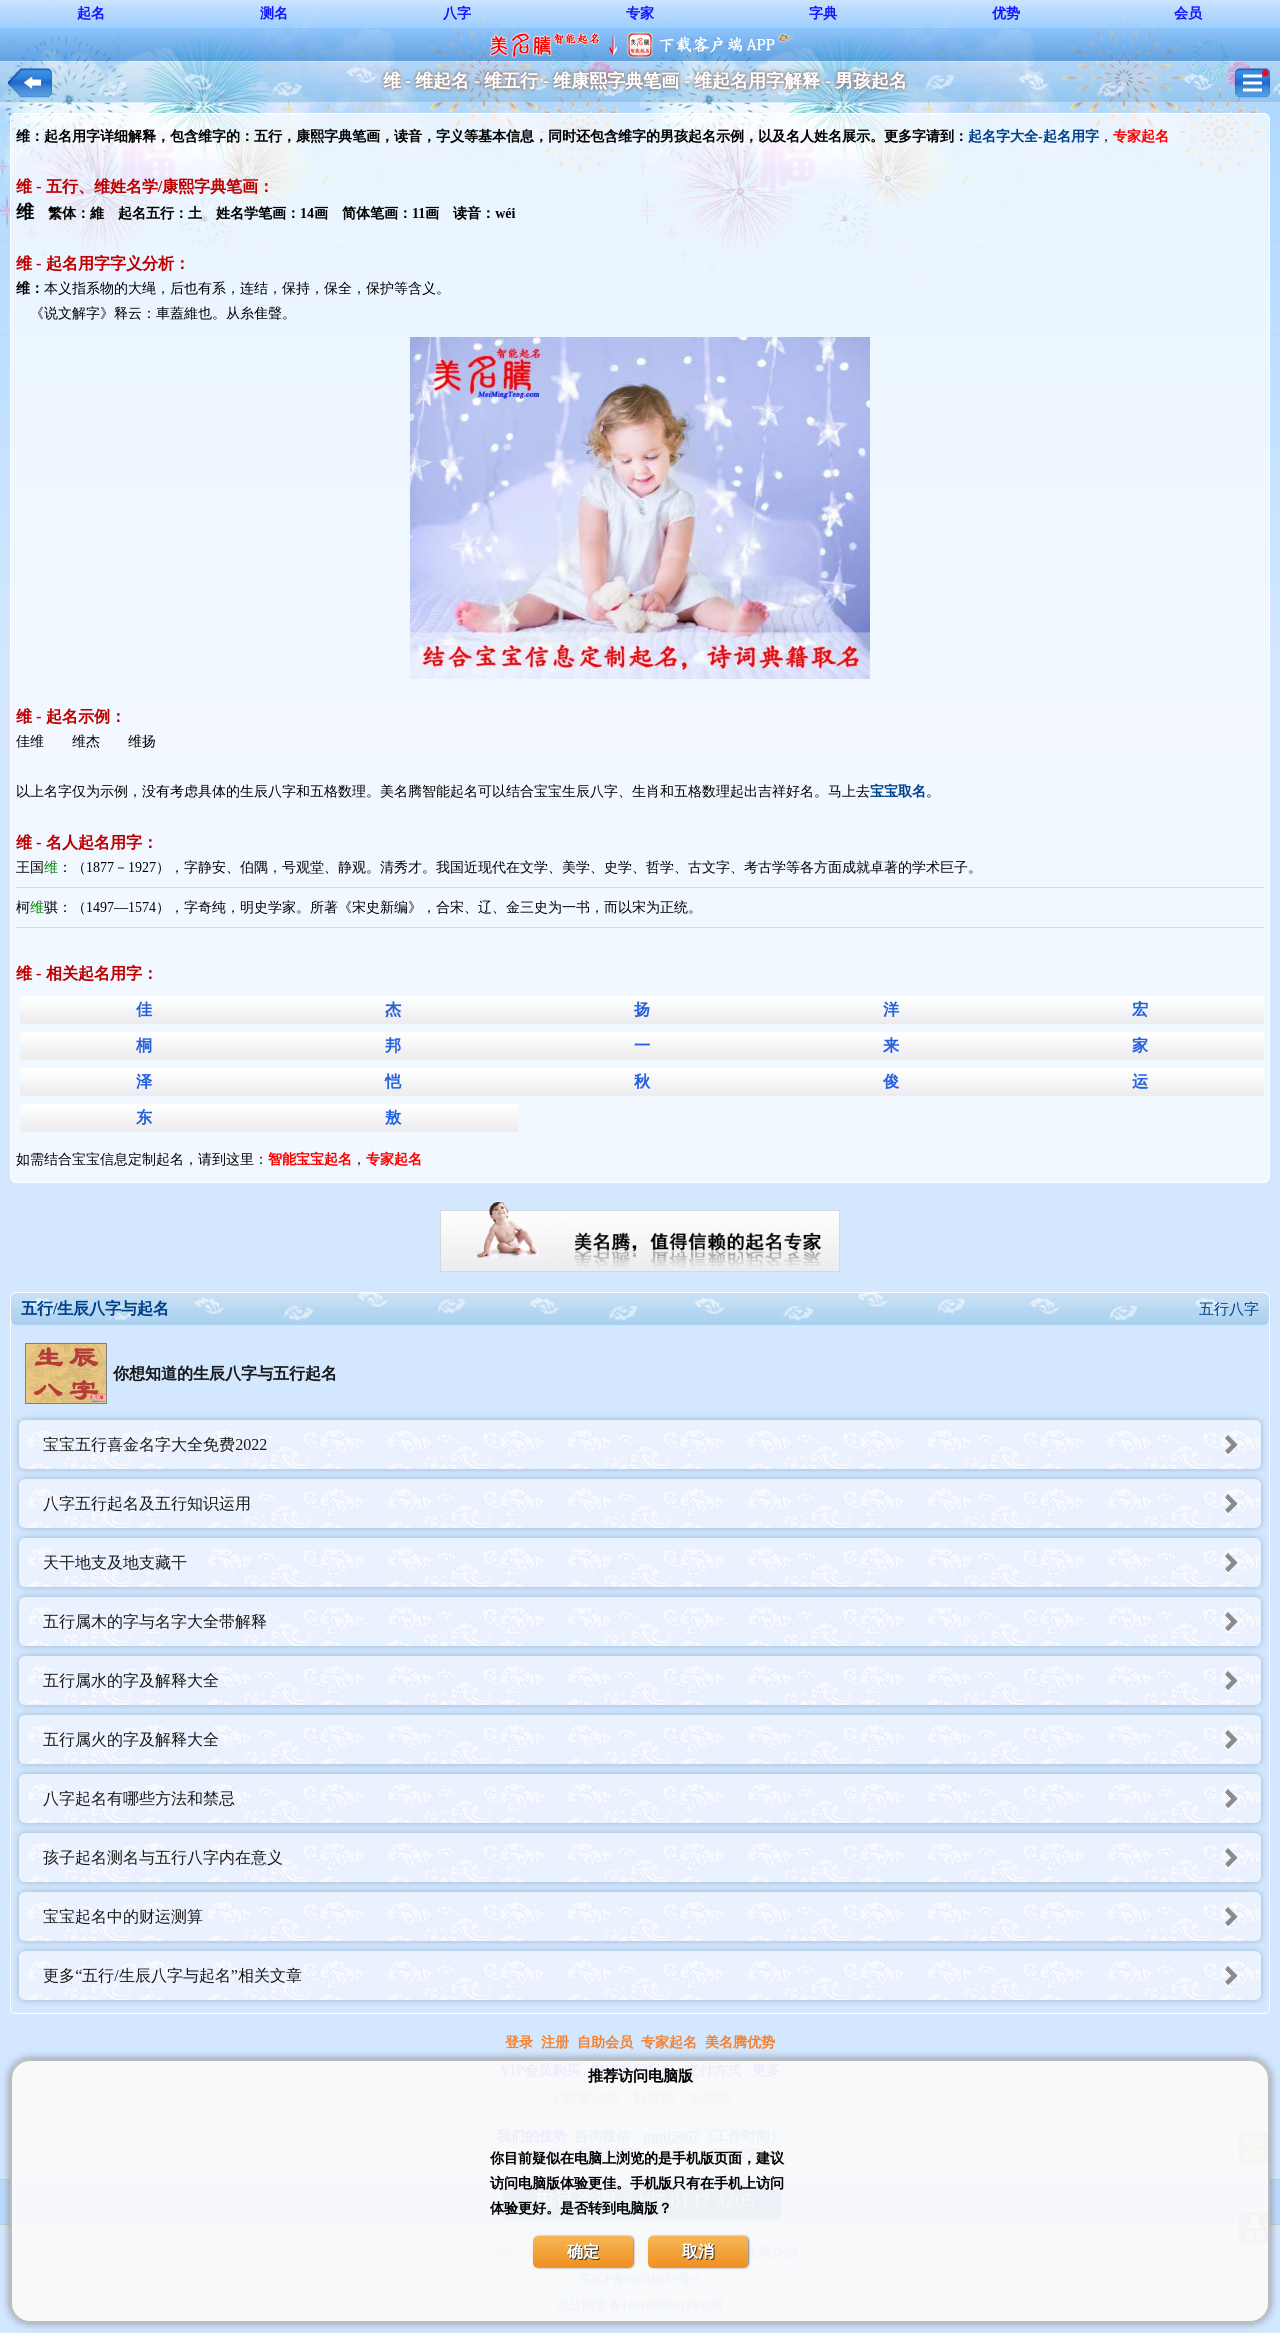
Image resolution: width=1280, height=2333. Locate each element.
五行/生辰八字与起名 (95, 1308)
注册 (555, 2042)
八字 (457, 13)
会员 (1188, 13)
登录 (519, 2042)
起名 (91, 13)
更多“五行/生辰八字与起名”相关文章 (652, 1975)
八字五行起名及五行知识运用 (652, 1503)
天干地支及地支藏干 (652, 1562)
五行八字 (1229, 1309)
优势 (1006, 13)
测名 (274, 13)
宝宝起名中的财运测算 (652, 1916)
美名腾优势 (740, 2042)
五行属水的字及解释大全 (652, 1680)
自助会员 (605, 2042)
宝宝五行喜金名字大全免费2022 (652, 1444)
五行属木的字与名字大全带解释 (652, 1621)
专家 (640, 13)
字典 (823, 13)
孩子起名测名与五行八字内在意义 (652, 1857)
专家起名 (669, 2042)
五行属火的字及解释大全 (652, 1739)
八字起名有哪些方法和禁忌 (652, 1798)
